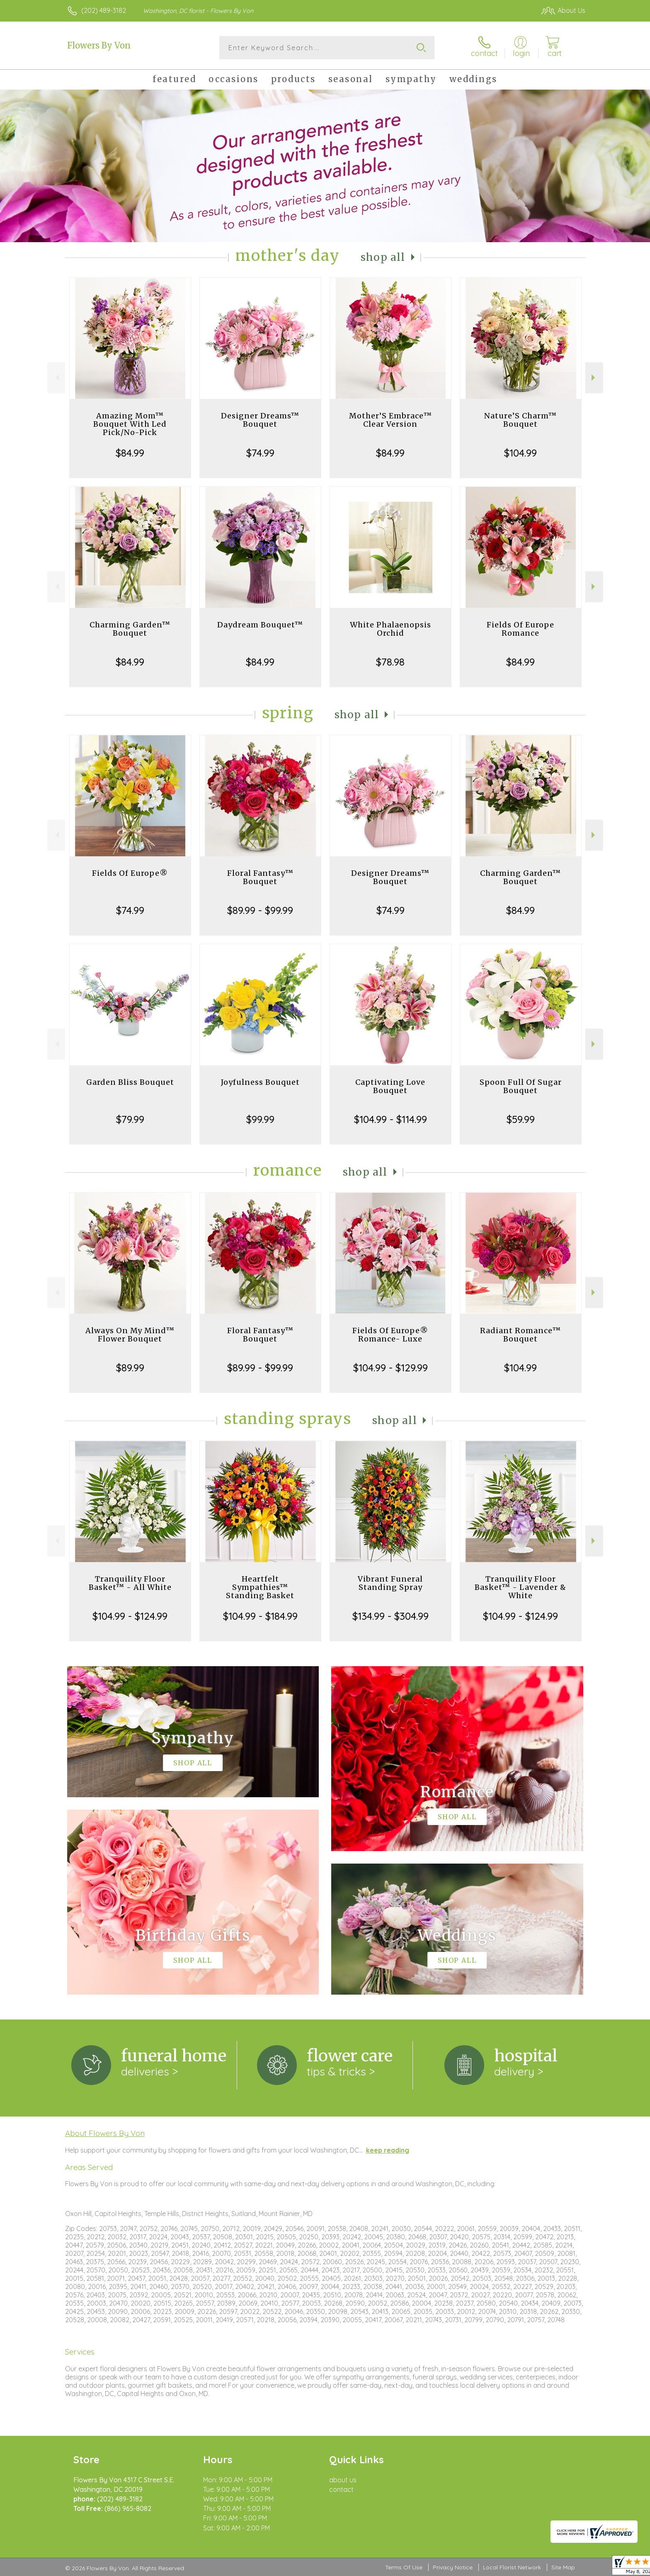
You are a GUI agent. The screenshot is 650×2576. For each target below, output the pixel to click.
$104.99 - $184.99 (260, 1616)
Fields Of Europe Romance (520, 629)
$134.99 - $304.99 (390, 1616)
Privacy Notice (453, 2567)
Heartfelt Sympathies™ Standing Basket (260, 1587)
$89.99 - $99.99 (260, 910)
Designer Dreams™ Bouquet (260, 420)
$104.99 (520, 453)
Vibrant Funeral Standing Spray (390, 1583)
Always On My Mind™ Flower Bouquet (130, 1335)
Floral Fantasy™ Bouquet (260, 877)
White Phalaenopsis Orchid (390, 629)
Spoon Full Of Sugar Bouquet (521, 1086)
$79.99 (130, 1119)
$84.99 (130, 453)
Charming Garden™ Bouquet (130, 629)
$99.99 (260, 1119)
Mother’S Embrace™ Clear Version (390, 420)
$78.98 (390, 662)
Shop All (383, 257)
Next (594, 377)
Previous (56, 377)
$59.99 (521, 1119)
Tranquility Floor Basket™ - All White (130, 1583)
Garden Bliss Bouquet (130, 1082)
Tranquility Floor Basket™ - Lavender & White (520, 1587)
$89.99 (130, 1367)
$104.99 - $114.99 (390, 1119)
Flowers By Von (99, 45)
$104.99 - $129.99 (390, 1367)
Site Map (563, 2567)
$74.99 (260, 453)
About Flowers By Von (105, 2133)
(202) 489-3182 (103, 10)
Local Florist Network (512, 2567)
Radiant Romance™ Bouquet (520, 1335)
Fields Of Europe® (130, 873)
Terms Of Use (403, 2567)
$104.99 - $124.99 (129, 1616)
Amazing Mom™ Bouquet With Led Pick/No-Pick (130, 424)
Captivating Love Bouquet (390, 1086)
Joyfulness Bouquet (260, 1082)
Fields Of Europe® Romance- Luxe (390, 1335)
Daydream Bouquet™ (260, 624)
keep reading (387, 2150)
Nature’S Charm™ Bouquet (520, 420)
